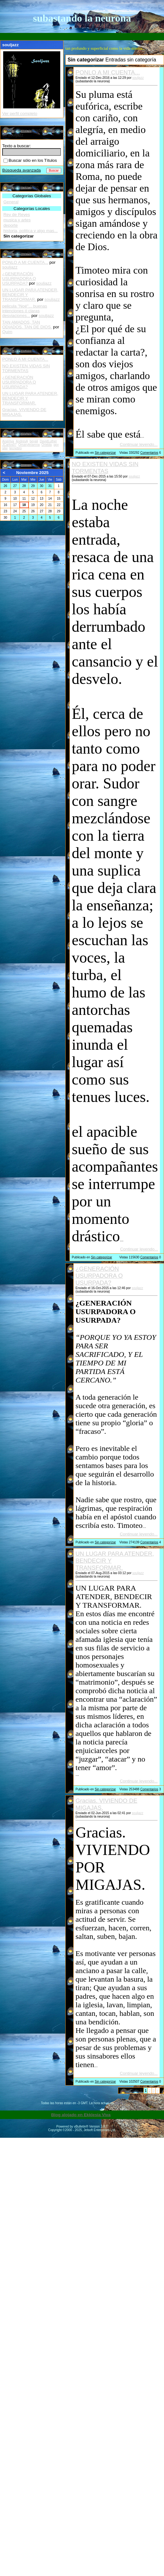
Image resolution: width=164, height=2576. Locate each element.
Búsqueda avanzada (21, 170)
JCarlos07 (9, 444)
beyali (34, 441)
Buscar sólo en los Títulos (30, 160)
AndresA (22, 441)
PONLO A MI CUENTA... (107, 72)
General (10, 201)
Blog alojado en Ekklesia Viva (80, 2114)
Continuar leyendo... (139, 444)
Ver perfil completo (19, 113)
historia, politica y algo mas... (30, 230)
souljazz (138, 77)
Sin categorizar (105, 452)
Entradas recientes (19, 350)
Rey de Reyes (16, 214)
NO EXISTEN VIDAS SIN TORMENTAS (105, 467)
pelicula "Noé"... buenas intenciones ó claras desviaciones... (24, 311)
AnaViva (8, 441)
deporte (10, 225)
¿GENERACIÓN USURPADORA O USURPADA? (99, 1275)
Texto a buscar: (16, 145)
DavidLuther (48, 441)
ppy (56, 444)
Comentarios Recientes (24, 253)
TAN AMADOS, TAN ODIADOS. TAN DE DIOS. (27, 324)
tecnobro (15, 448)
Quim (7, 331)
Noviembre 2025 (32, 472)
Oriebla (47, 444)
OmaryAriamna (29, 444)
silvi (5, 448)
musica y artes (17, 220)
